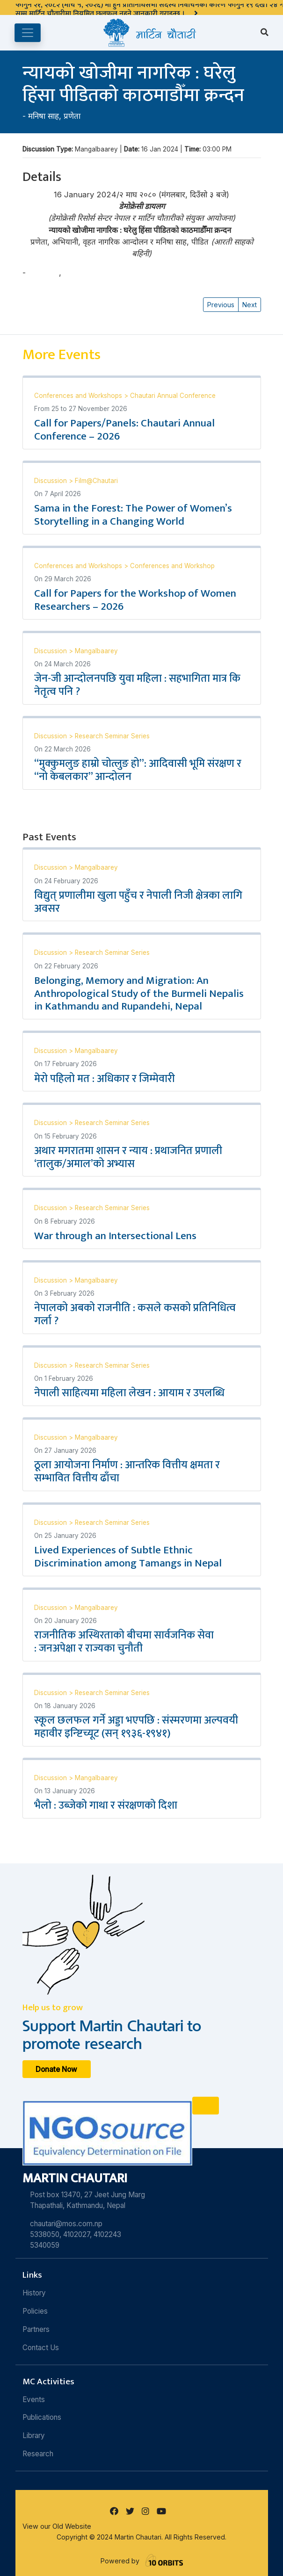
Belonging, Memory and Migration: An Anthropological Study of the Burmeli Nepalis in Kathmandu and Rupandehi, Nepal (139, 994)
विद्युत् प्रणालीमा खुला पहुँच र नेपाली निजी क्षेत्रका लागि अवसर (138, 902)
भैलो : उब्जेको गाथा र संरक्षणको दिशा (105, 1805)
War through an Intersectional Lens (115, 1236)
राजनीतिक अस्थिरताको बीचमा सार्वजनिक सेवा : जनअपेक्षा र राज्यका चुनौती (124, 1641)
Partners (36, 2329)
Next (249, 305)
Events (33, 2399)
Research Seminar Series (112, 736)
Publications (41, 2417)
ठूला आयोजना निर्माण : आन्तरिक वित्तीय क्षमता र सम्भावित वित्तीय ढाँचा (127, 1471)
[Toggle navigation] (28, 32)
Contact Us (40, 2347)
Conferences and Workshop (172, 566)
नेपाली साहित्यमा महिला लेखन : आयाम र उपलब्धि (130, 1393)
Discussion (51, 480)
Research (37, 2453)
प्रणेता (72, 116)
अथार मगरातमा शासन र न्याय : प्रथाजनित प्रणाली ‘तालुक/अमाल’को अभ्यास (128, 1157)
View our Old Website (56, 2526)
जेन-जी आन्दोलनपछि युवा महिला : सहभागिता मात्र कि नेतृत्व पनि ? (137, 685)
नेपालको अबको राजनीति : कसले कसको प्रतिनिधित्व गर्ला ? (135, 1314)
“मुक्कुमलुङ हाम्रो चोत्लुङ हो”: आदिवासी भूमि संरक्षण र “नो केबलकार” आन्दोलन (137, 770)
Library (33, 2435)
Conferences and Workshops (79, 395)
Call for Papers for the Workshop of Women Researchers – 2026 (135, 599)
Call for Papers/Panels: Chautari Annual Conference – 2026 (124, 429)
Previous (220, 305)
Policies (35, 2311)
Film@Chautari (96, 480)
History (34, 2292)
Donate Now (56, 2069)
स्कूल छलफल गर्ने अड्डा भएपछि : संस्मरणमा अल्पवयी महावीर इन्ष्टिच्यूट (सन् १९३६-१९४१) (136, 1726)
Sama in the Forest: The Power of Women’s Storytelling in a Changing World (133, 514)
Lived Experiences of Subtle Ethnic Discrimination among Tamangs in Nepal (128, 1556)
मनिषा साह (43, 116)
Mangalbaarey (96, 651)
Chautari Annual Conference (173, 395)
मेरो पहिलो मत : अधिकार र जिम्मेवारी (104, 1079)
